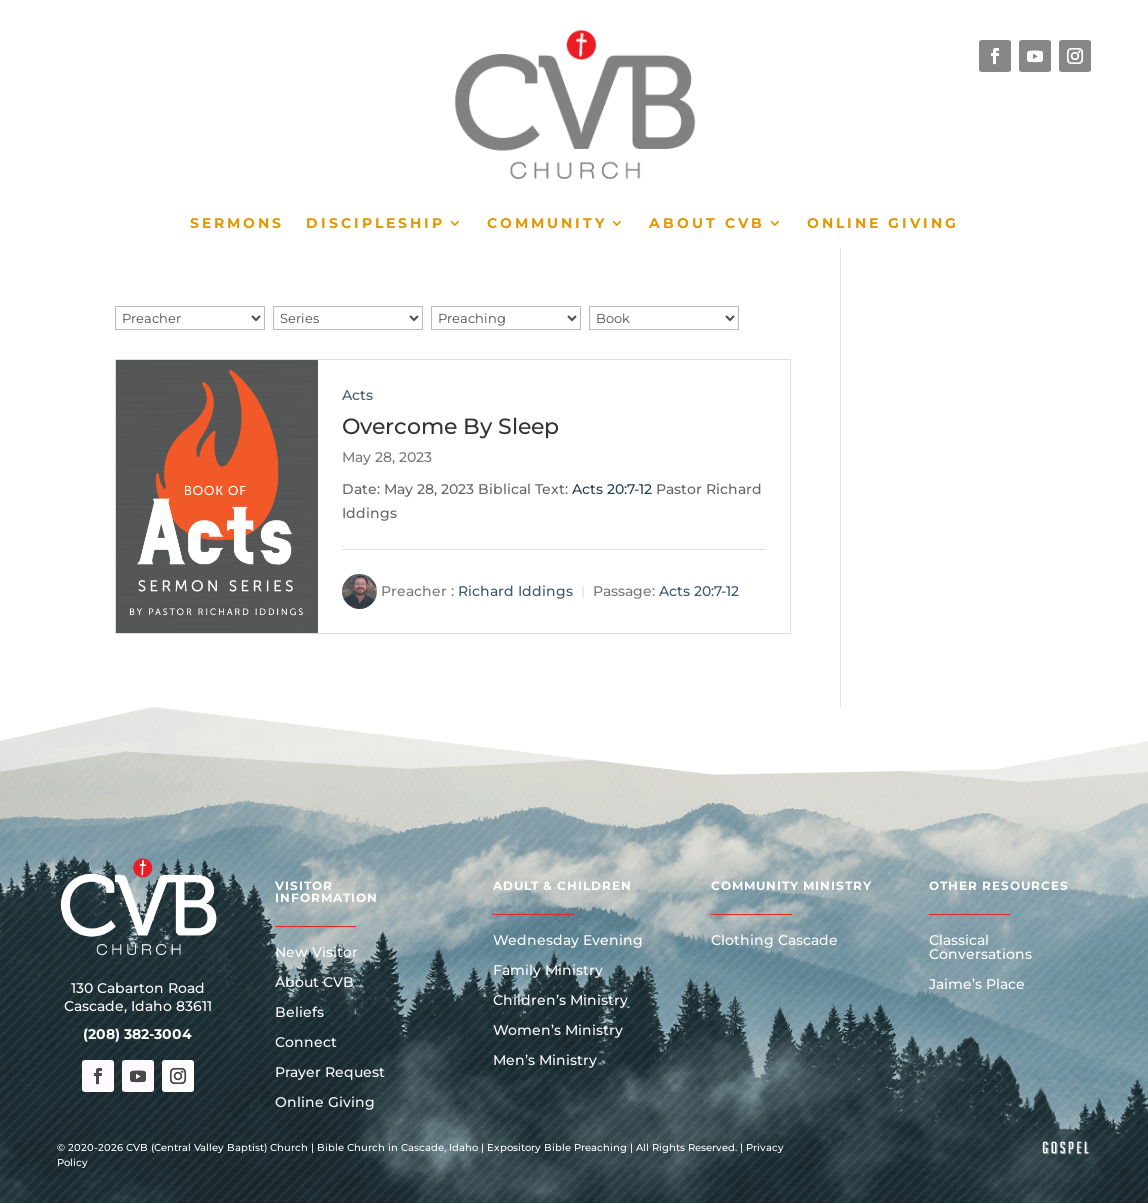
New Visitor (316, 953)
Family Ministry (548, 971)
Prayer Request (330, 1073)
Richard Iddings (515, 591)
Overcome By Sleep (450, 426)
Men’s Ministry (545, 1061)
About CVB (707, 224)
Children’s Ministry (560, 1001)
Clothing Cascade (774, 941)
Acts (357, 395)
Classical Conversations (980, 948)
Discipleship (375, 224)
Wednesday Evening (568, 941)
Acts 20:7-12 (612, 489)
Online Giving (883, 224)
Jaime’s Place (977, 985)
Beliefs (299, 1013)
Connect (306, 1043)
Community (547, 224)
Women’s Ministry (558, 1031)
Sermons (237, 224)
